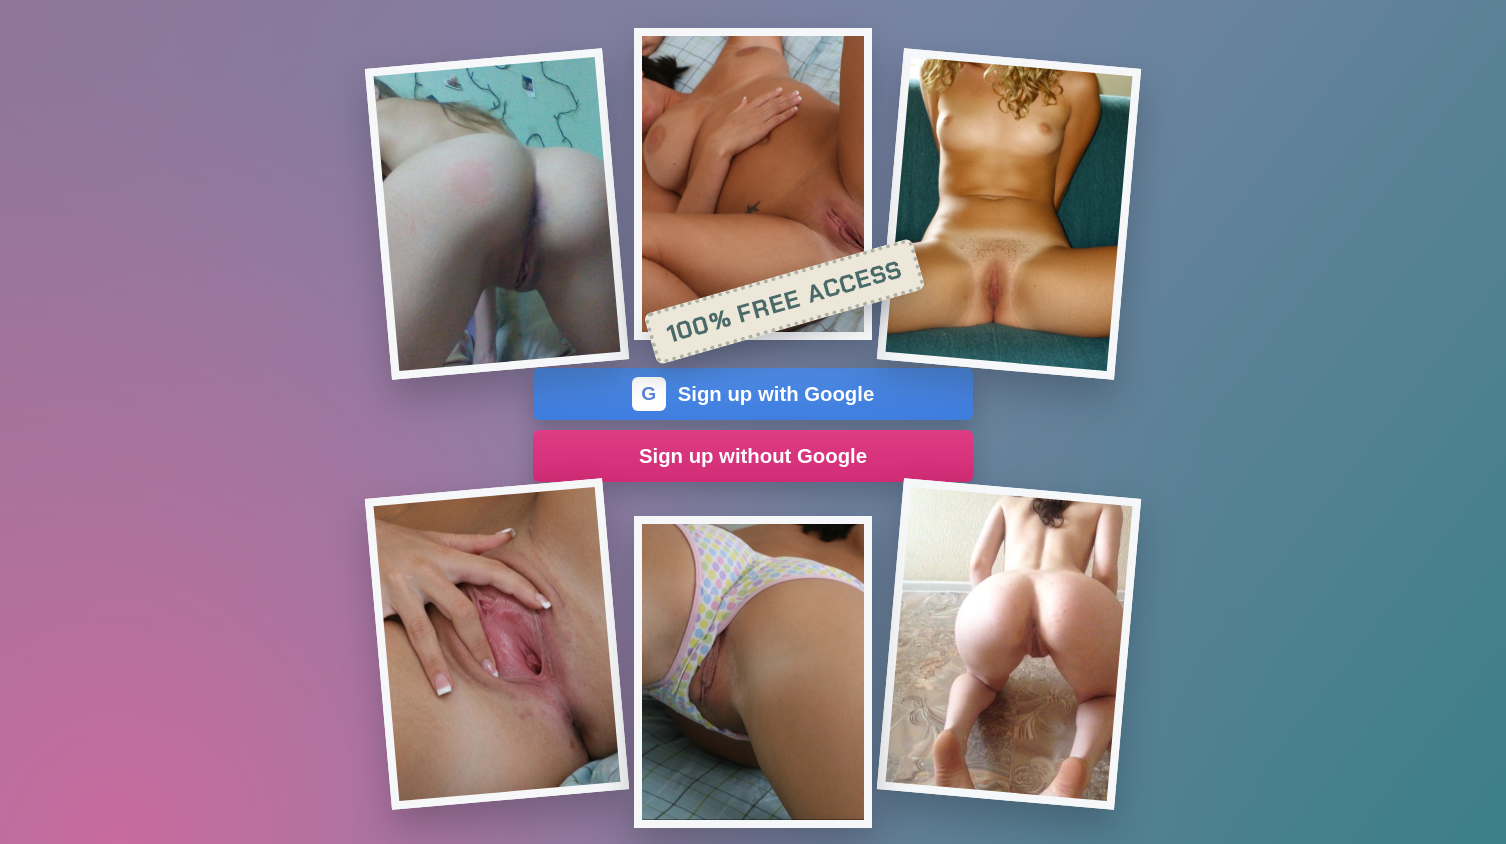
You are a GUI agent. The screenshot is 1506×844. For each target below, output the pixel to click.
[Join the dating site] (497, 214)
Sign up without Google (753, 456)
